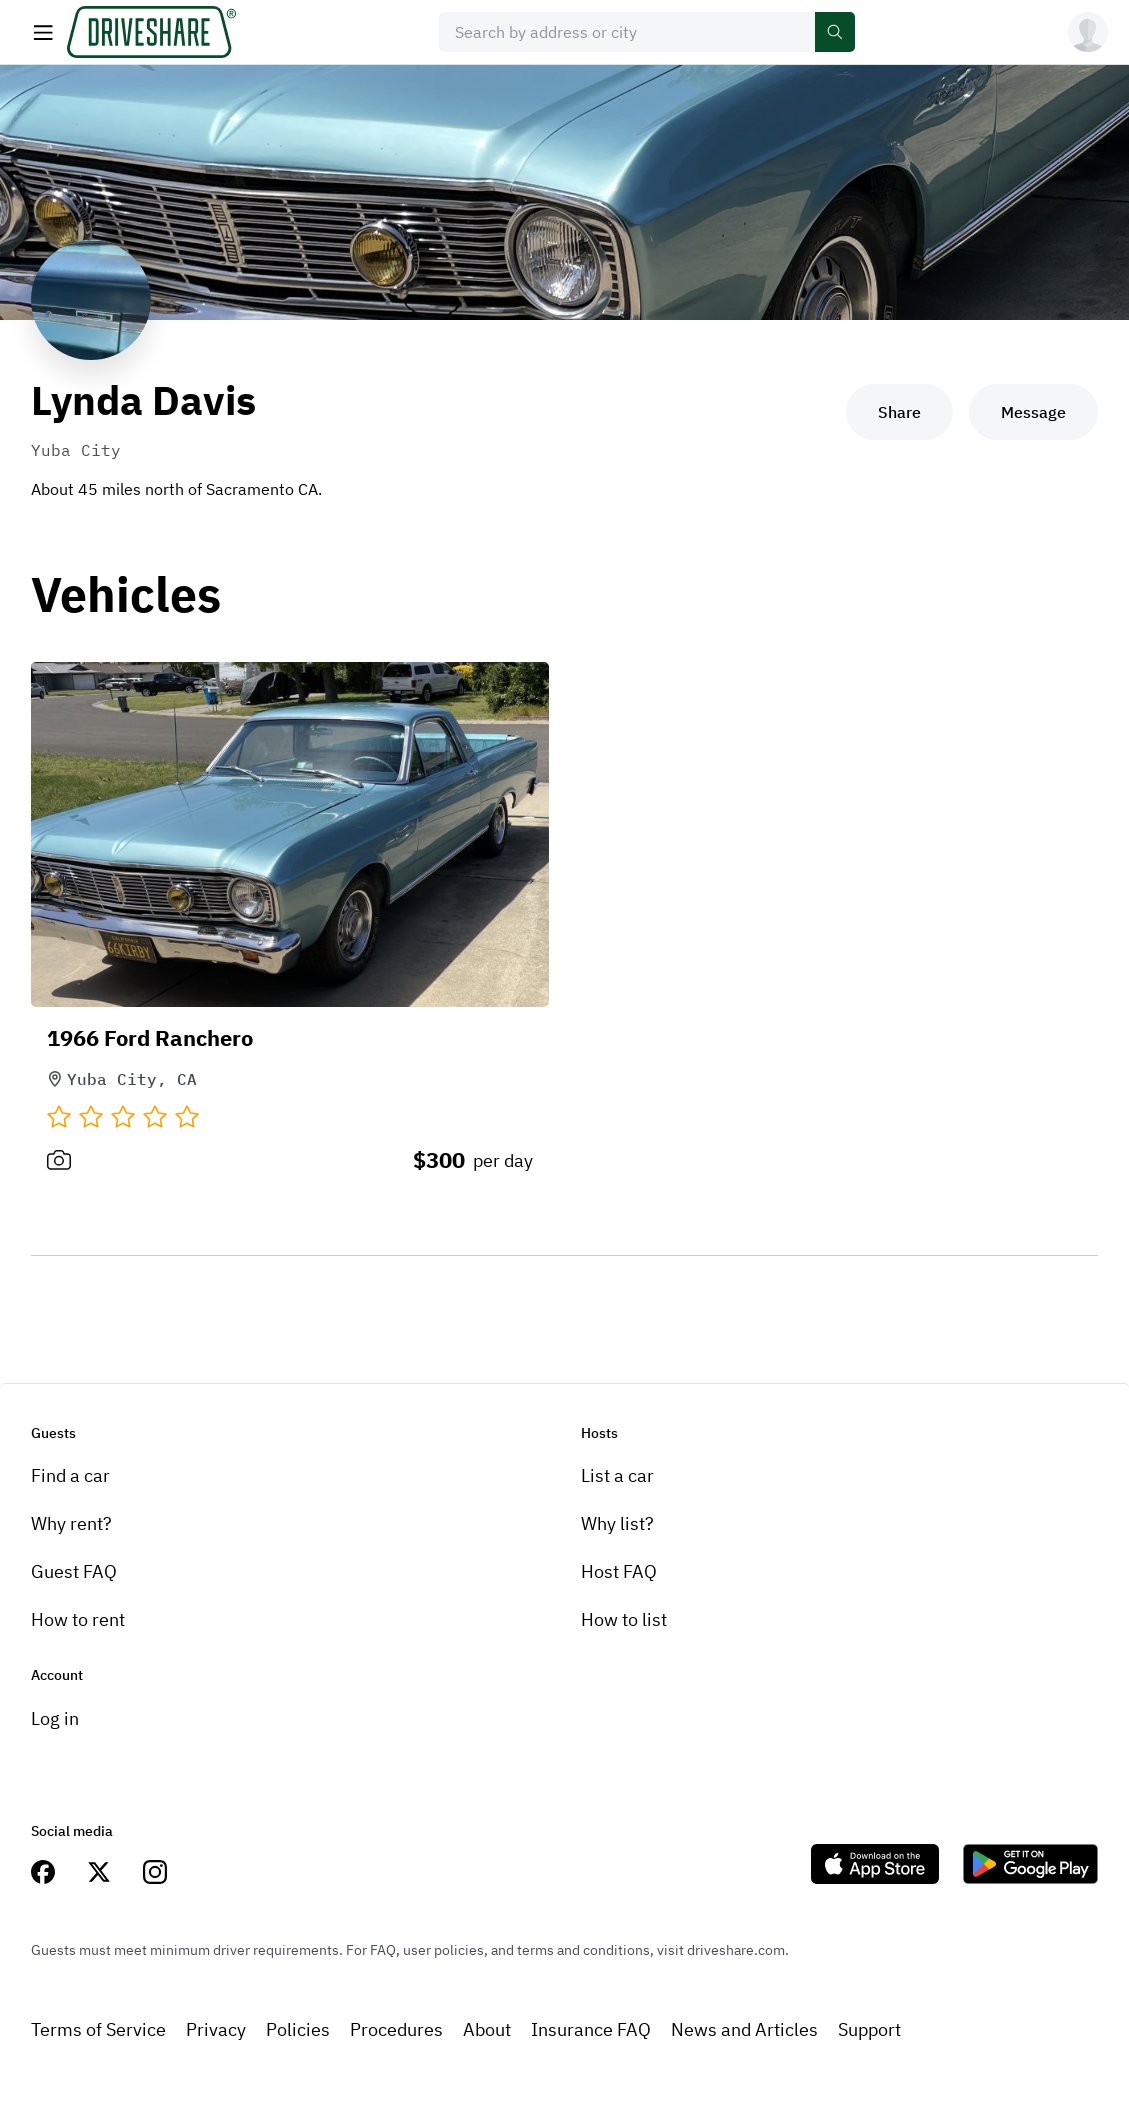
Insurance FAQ (591, 2029)
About (487, 2029)
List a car (617, 1475)
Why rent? (71, 1523)
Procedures (396, 2029)
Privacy (216, 2029)
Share (899, 412)
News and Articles (744, 2029)
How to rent (78, 1619)
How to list (624, 1619)
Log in (55, 1718)
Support (869, 2029)
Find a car (70, 1475)
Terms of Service (98, 2029)
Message (1033, 412)
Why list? (617, 1523)
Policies (298, 2029)
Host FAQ (619, 1571)
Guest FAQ (74, 1571)
